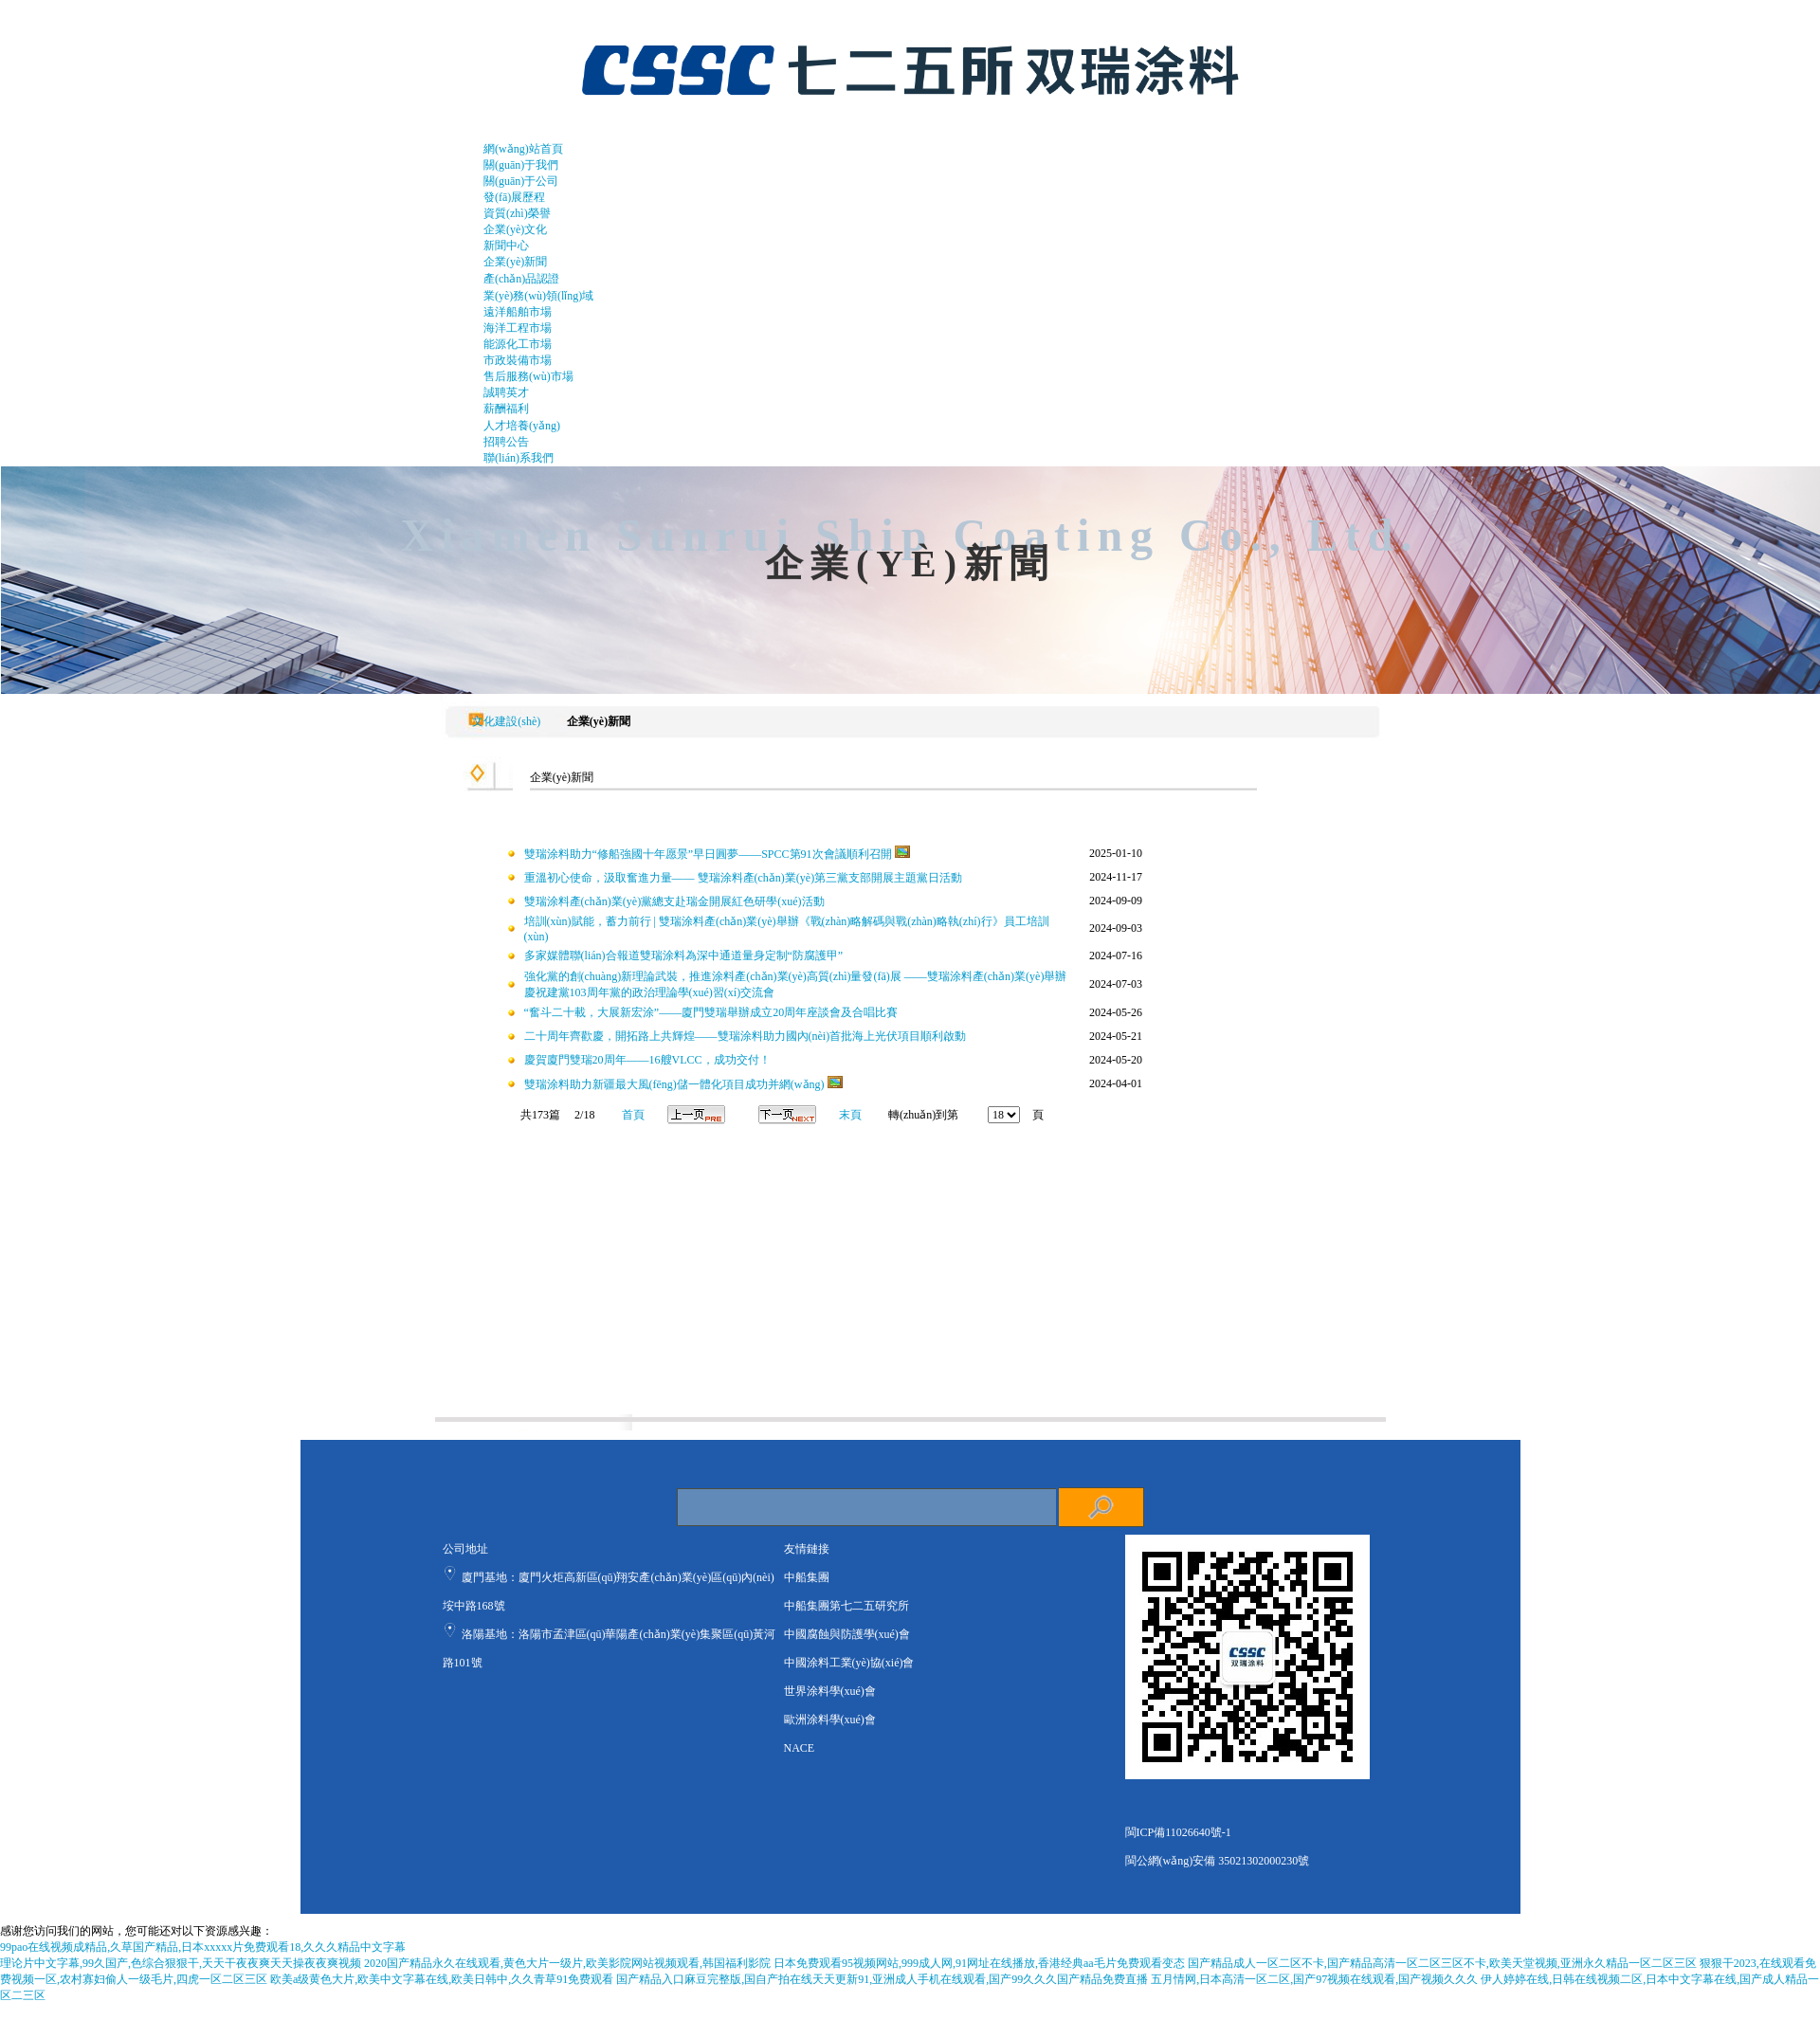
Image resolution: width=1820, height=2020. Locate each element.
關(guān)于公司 (520, 181)
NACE (799, 1748)
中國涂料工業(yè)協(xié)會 (849, 1662)
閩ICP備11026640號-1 (1178, 1832)
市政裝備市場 (517, 360)
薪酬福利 (506, 408)
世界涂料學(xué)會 (830, 1691)
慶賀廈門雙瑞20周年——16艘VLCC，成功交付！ (647, 1059)
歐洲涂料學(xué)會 (830, 1719)
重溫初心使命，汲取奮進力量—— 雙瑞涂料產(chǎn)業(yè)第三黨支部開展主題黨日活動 (743, 877)
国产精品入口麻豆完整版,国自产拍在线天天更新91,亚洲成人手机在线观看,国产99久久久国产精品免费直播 (882, 1979)
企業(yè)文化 (515, 229)
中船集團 (806, 1577)
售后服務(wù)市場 (528, 376)
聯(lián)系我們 (518, 457)
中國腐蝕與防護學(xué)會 (847, 1634)
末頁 (850, 1114)
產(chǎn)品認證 (521, 278)
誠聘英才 (506, 392)
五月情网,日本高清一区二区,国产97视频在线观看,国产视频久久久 (1314, 1979)
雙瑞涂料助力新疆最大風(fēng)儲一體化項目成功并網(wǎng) (674, 1084)
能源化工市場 (517, 344)
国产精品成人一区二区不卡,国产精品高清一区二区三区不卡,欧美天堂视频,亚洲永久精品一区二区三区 (1442, 1963)
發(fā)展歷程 (514, 197)
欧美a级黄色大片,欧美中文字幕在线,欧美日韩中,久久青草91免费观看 (441, 1979)
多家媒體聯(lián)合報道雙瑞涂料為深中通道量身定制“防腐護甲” (684, 955)
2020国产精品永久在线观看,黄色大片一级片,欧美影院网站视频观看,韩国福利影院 (567, 1963)
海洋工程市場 (517, 328)
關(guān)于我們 (520, 165)
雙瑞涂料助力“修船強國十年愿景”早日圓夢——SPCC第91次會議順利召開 (708, 854)
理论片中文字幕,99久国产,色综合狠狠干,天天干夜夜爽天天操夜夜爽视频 (180, 1963)
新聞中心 (506, 245)
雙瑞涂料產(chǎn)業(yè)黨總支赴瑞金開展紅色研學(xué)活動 (674, 901)
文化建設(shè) (503, 721)
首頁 (633, 1114)
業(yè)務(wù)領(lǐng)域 (538, 295)
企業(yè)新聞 (515, 261)
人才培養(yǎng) (521, 425)
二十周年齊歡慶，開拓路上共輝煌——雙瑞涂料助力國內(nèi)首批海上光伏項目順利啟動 (745, 1036)
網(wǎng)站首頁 (523, 148)
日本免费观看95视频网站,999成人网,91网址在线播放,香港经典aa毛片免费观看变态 (979, 1963)
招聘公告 (506, 441)
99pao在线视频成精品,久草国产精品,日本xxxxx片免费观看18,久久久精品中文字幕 (203, 1947)
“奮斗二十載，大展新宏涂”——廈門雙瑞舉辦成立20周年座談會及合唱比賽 (711, 1012)
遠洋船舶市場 (517, 311)
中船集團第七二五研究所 (846, 1605)
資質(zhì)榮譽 (517, 213)
